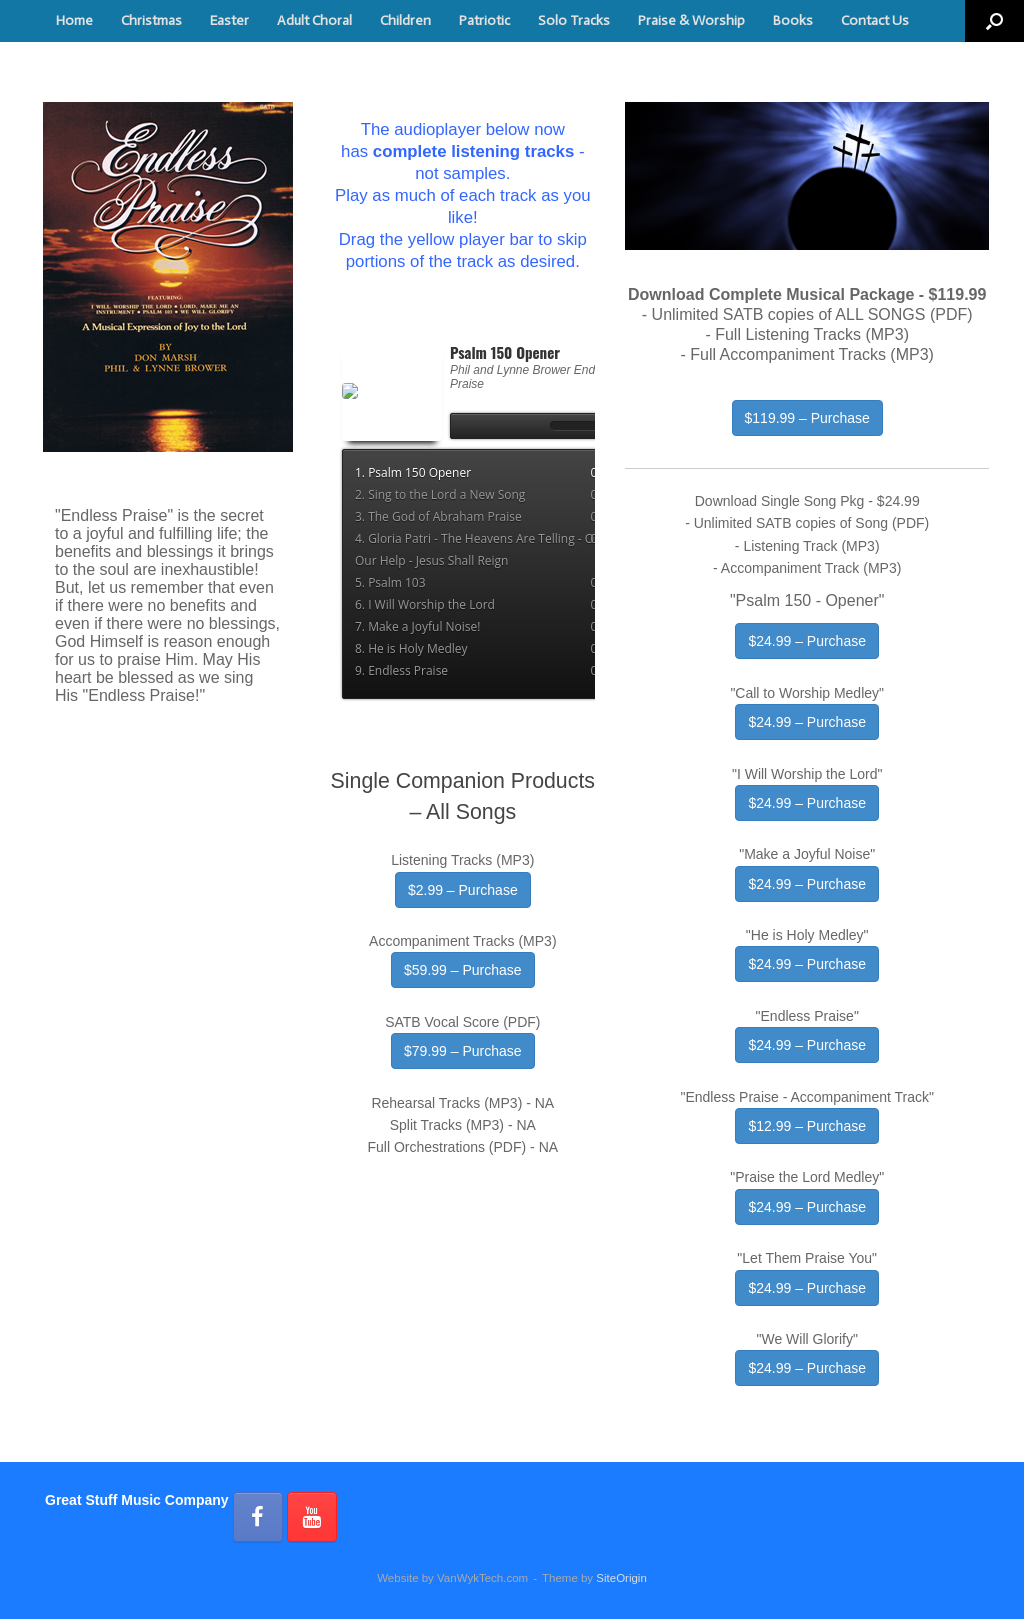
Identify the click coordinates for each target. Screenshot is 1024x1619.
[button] (994, 21)
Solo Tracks (574, 20)
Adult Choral (314, 20)
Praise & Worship (691, 20)
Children (405, 20)
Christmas (151, 20)
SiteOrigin (621, 1578)
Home (74, 20)
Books (793, 20)
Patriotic (484, 20)
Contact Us (875, 20)
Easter (229, 20)
